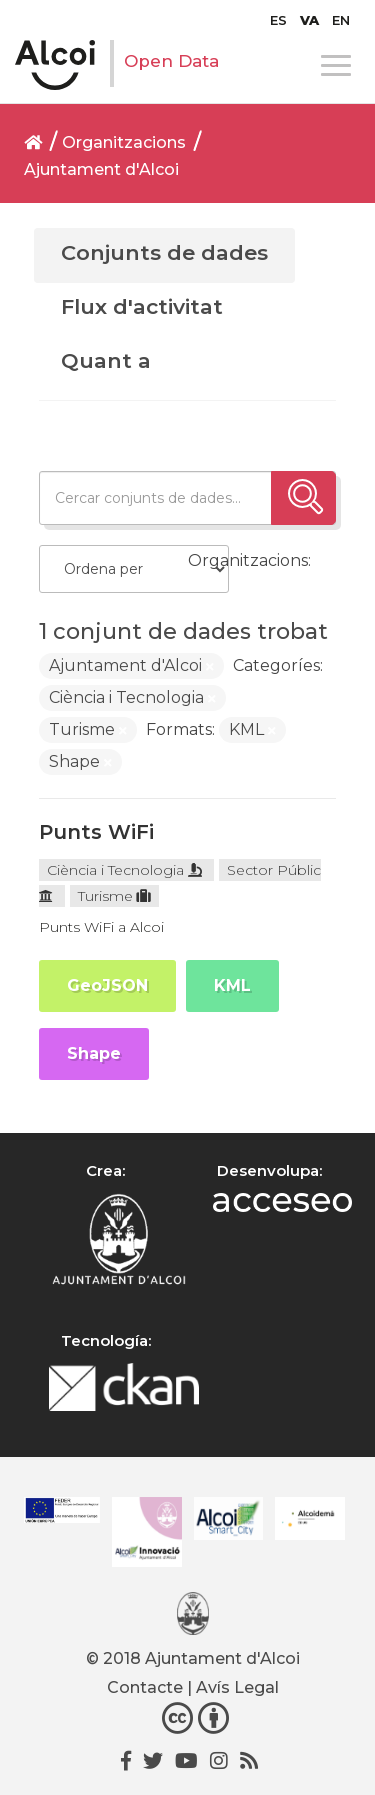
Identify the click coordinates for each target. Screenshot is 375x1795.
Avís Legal (237, 1687)
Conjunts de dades (164, 252)
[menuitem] (278, 20)
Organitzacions (124, 142)
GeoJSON (107, 985)
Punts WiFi (96, 832)
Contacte (145, 1687)
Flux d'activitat (142, 306)
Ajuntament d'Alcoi (101, 169)
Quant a (106, 360)
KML (232, 985)
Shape (94, 1053)
